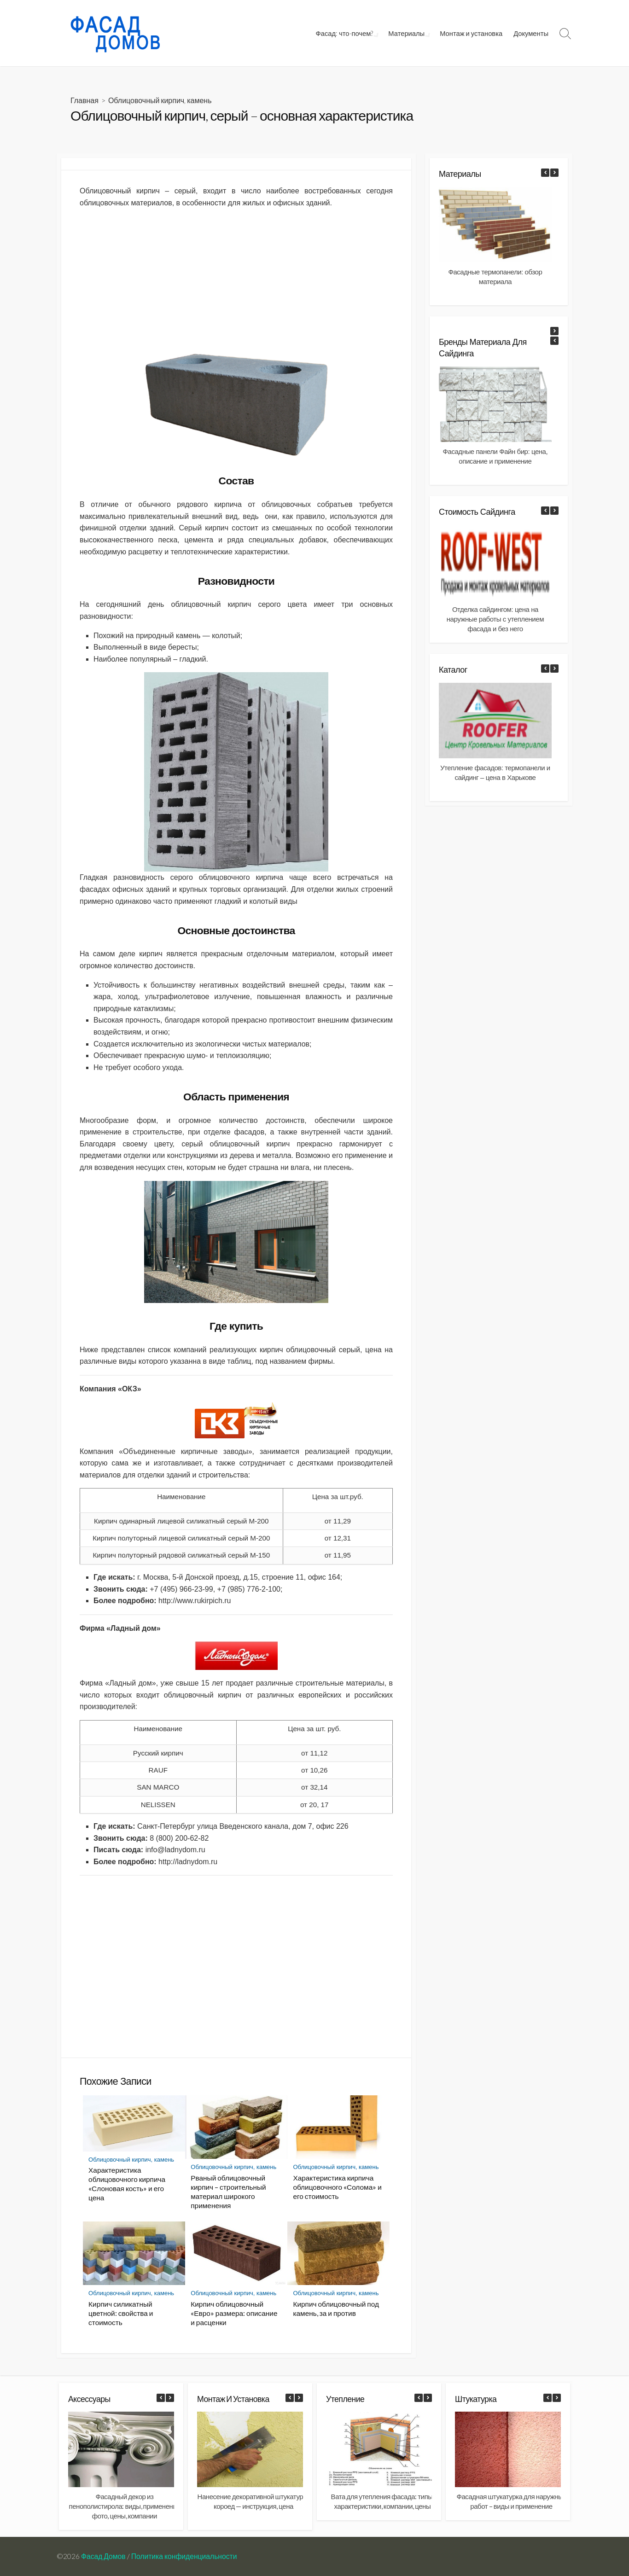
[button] (554, 173)
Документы (530, 33)
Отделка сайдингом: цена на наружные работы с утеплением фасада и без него (495, 619)
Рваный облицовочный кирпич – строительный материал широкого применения (228, 2192)
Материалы (407, 33)
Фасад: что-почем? (346, 33)
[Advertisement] (236, 280)
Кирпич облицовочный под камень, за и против (336, 2308)
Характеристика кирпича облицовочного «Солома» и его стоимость (337, 2187)
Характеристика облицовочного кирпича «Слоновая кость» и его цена (126, 2184)
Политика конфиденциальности (184, 2556)
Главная (84, 100)
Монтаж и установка (471, 33)
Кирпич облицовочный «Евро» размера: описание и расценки (234, 2313)
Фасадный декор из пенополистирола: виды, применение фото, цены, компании (125, 2506)
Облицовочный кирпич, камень (160, 100)
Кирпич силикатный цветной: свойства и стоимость (120, 2313)
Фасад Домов (103, 2556)
